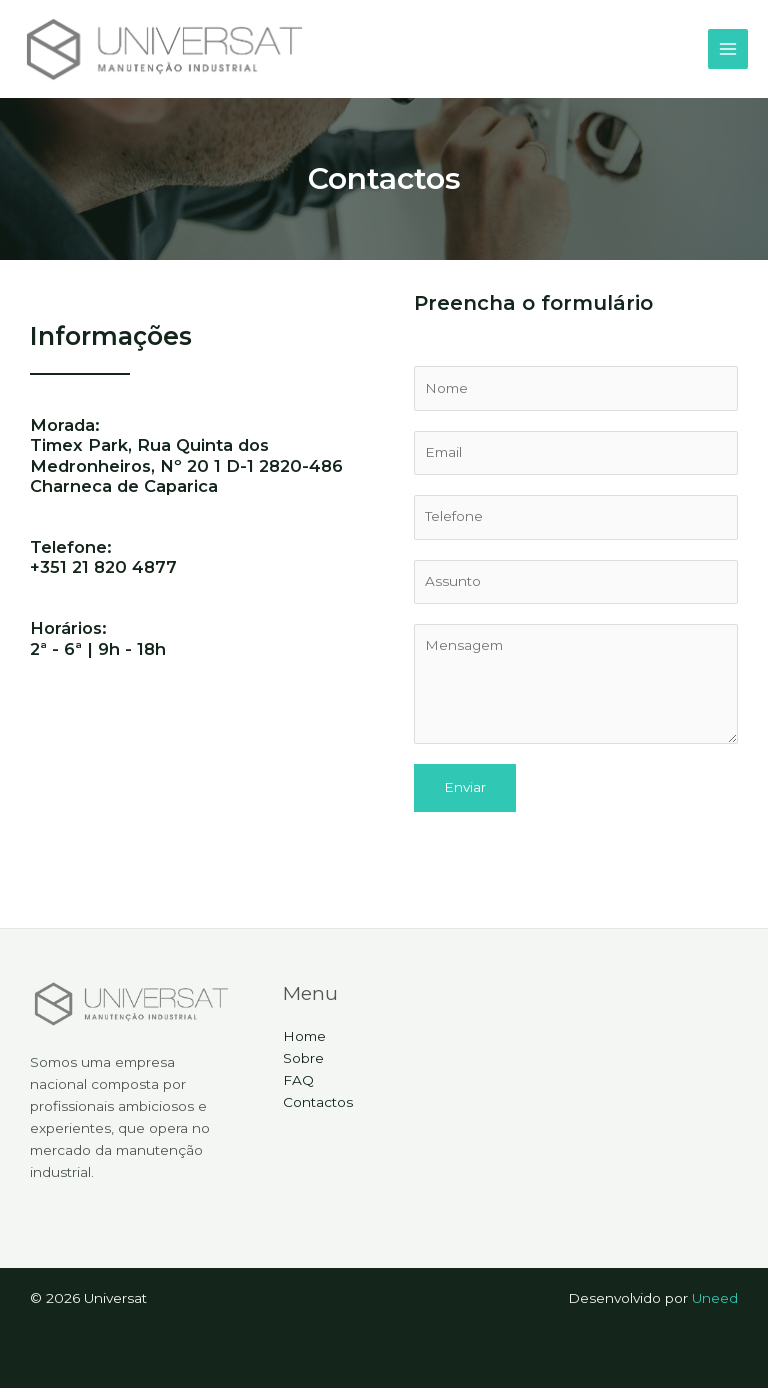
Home (304, 1042)
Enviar (465, 792)
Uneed (715, 1303)
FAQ (298, 1085)
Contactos (318, 1107)
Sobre (303, 1063)
